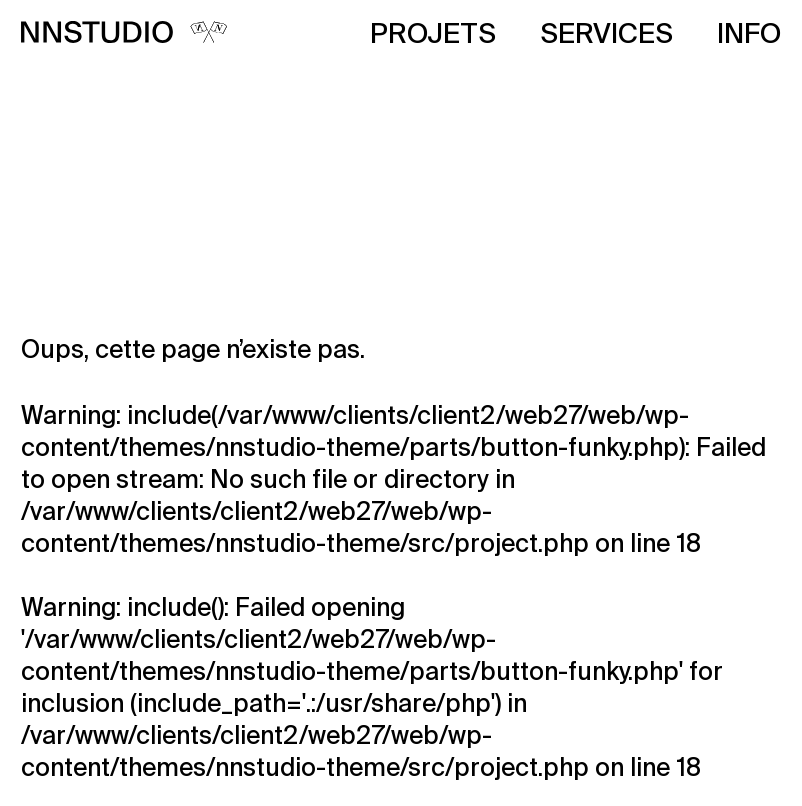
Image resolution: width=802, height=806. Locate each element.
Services (606, 35)
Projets (433, 35)
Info (749, 35)
